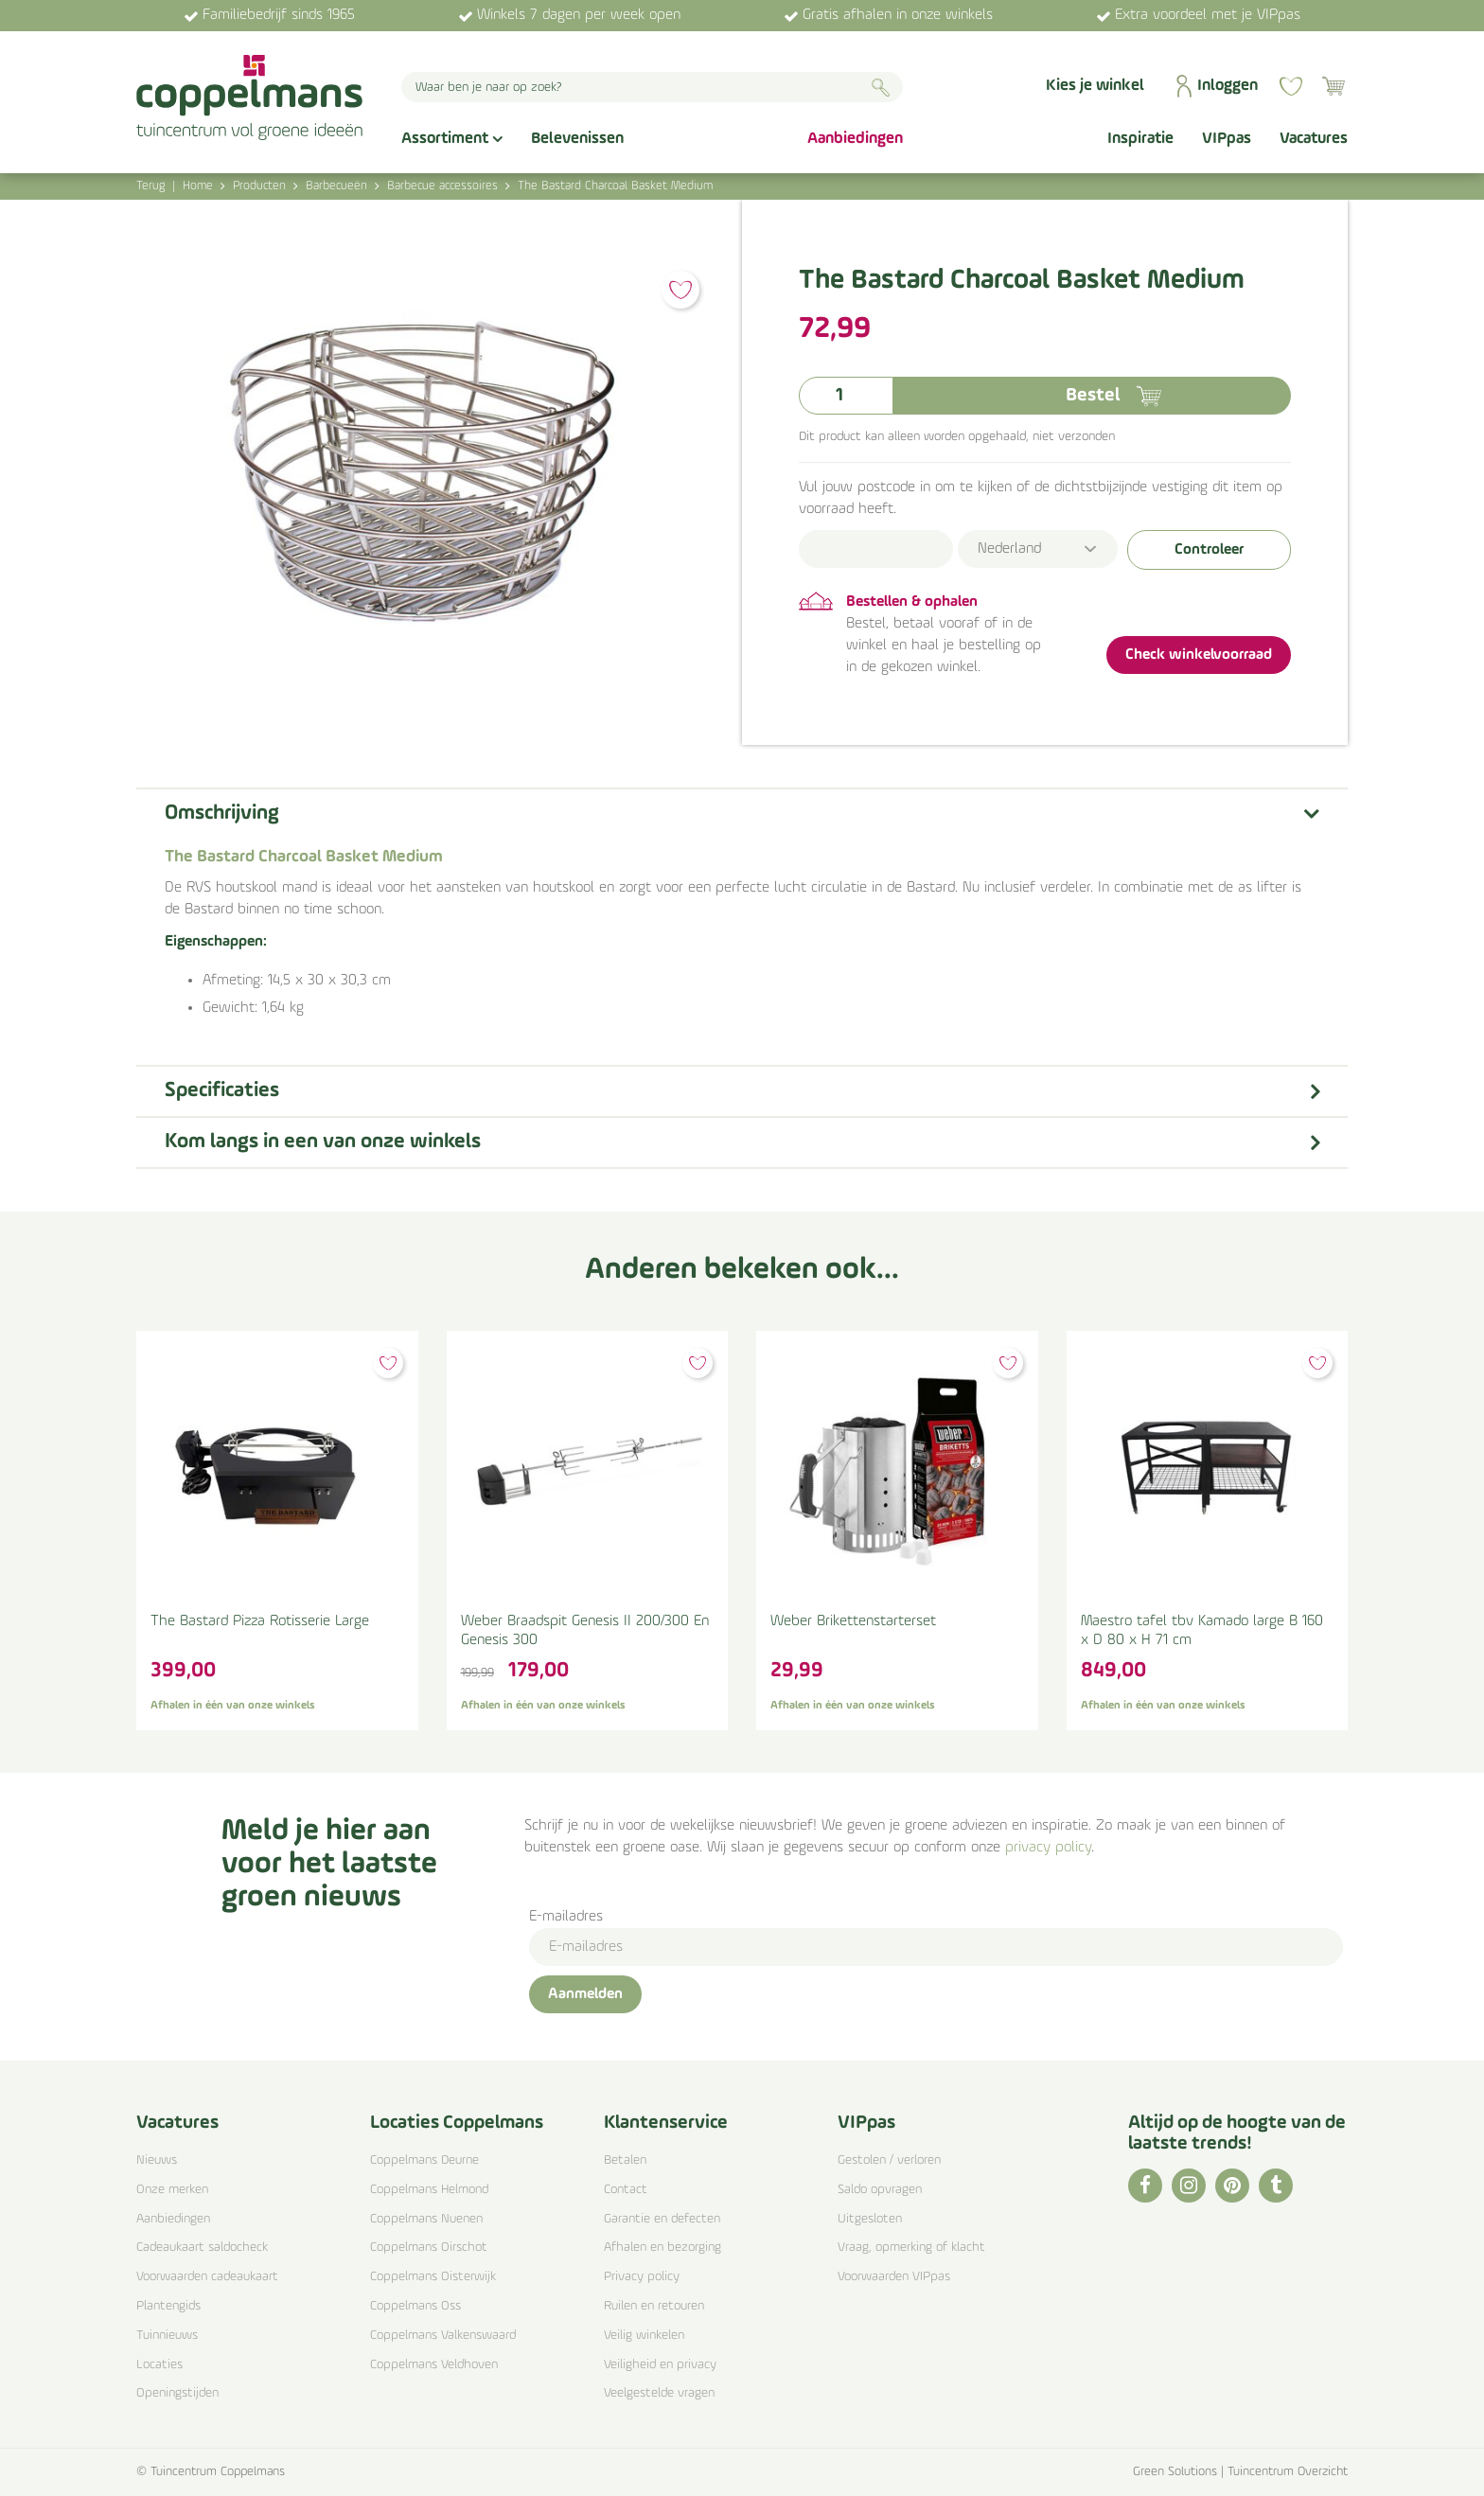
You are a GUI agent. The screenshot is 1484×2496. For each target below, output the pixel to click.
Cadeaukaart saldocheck (202, 2247)
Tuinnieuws (167, 2335)
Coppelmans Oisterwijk (433, 2277)
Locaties (159, 2365)
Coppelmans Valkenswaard (443, 2335)
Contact (625, 2190)
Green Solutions (1175, 2472)
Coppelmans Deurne (424, 2160)
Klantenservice (666, 2123)
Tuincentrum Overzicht (1288, 2472)
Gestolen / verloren (889, 2160)
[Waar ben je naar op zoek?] (652, 87)
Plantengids (168, 2306)
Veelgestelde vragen (659, 2393)
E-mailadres (566, 1916)
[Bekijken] (1333, 86)
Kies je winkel (1095, 86)
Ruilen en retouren (654, 2306)
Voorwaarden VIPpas (894, 2277)
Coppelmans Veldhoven (434, 2365)
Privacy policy (642, 2277)
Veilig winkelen (644, 2335)
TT (1276, 2186)
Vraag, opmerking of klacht (911, 2247)
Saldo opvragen (880, 2190)
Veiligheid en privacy (660, 2365)
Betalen (625, 2160)
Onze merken (172, 2190)
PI (1232, 2186)
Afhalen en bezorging (662, 2247)
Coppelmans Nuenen (426, 2219)
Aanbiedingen (173, 2219)
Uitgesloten (870, 2219)
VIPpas (866, 2123)
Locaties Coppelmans (456, 2123)
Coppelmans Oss (415, 2306)
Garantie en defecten (662, 2219)
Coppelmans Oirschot (428, 2247)
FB (1145, 2186)
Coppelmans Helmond (429, 2190)
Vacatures (177, 2123)
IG (1189, 2186)
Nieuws (156, 2160)
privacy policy (1048, 1847)
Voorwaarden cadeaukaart (207, 2277)
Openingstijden (177, 2393)
